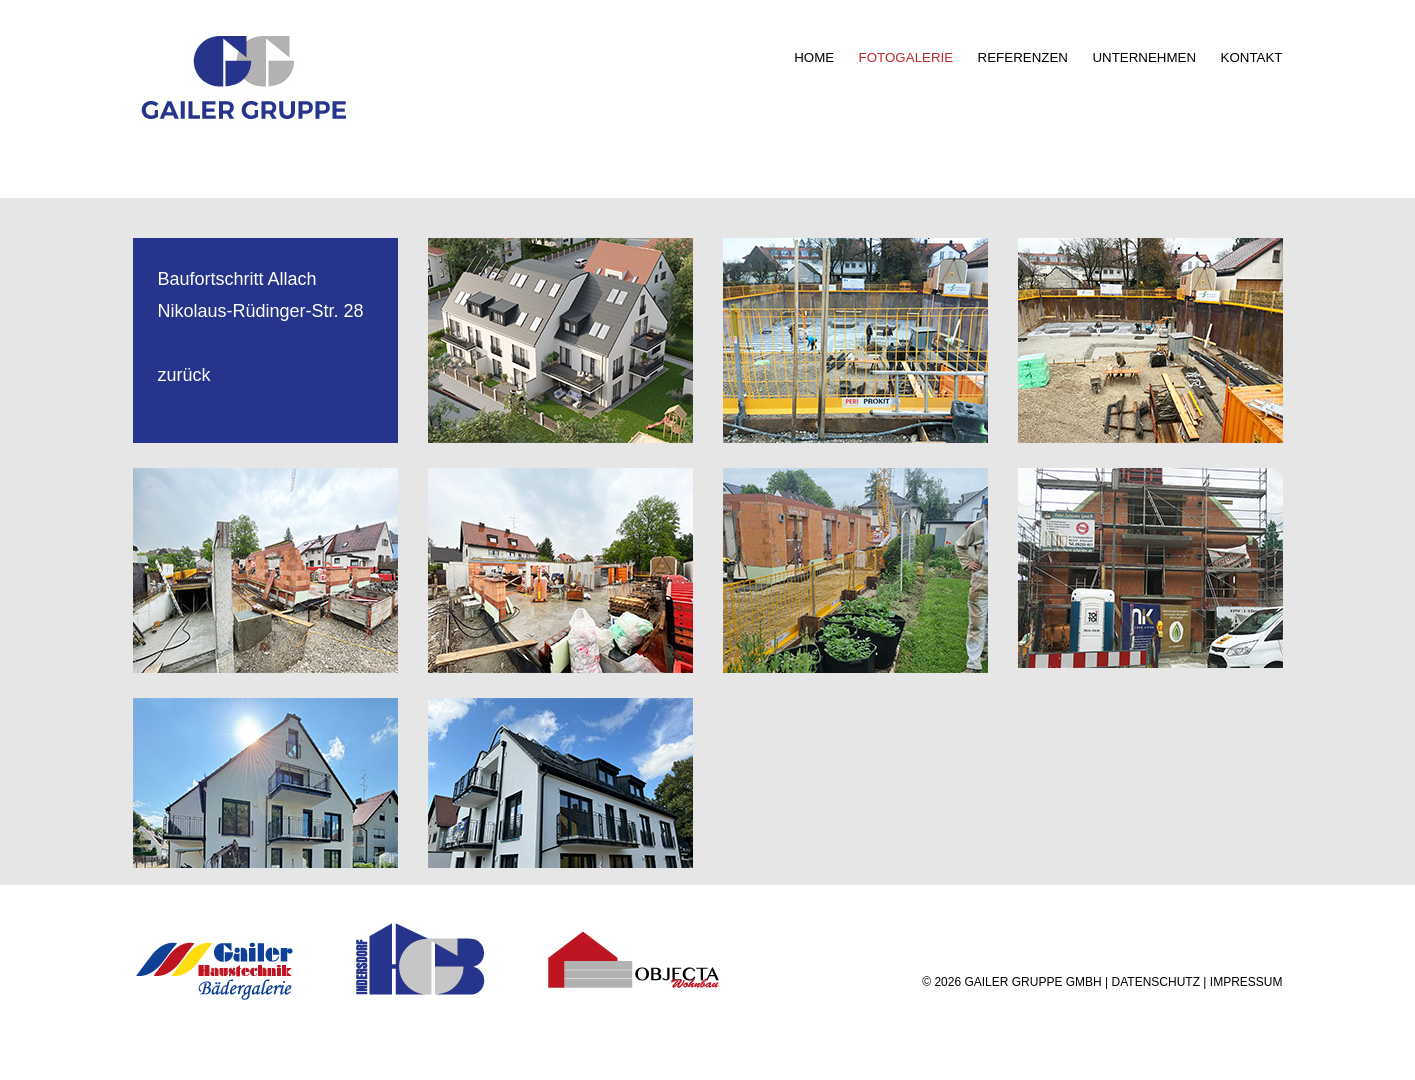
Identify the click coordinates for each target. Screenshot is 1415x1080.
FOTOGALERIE (906, 57)
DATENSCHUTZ (1156, 982)
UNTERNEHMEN (1144, 57)
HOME (814, 57)
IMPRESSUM (1246, 982)
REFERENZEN (1023, 57)
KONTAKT (1252, 57)
